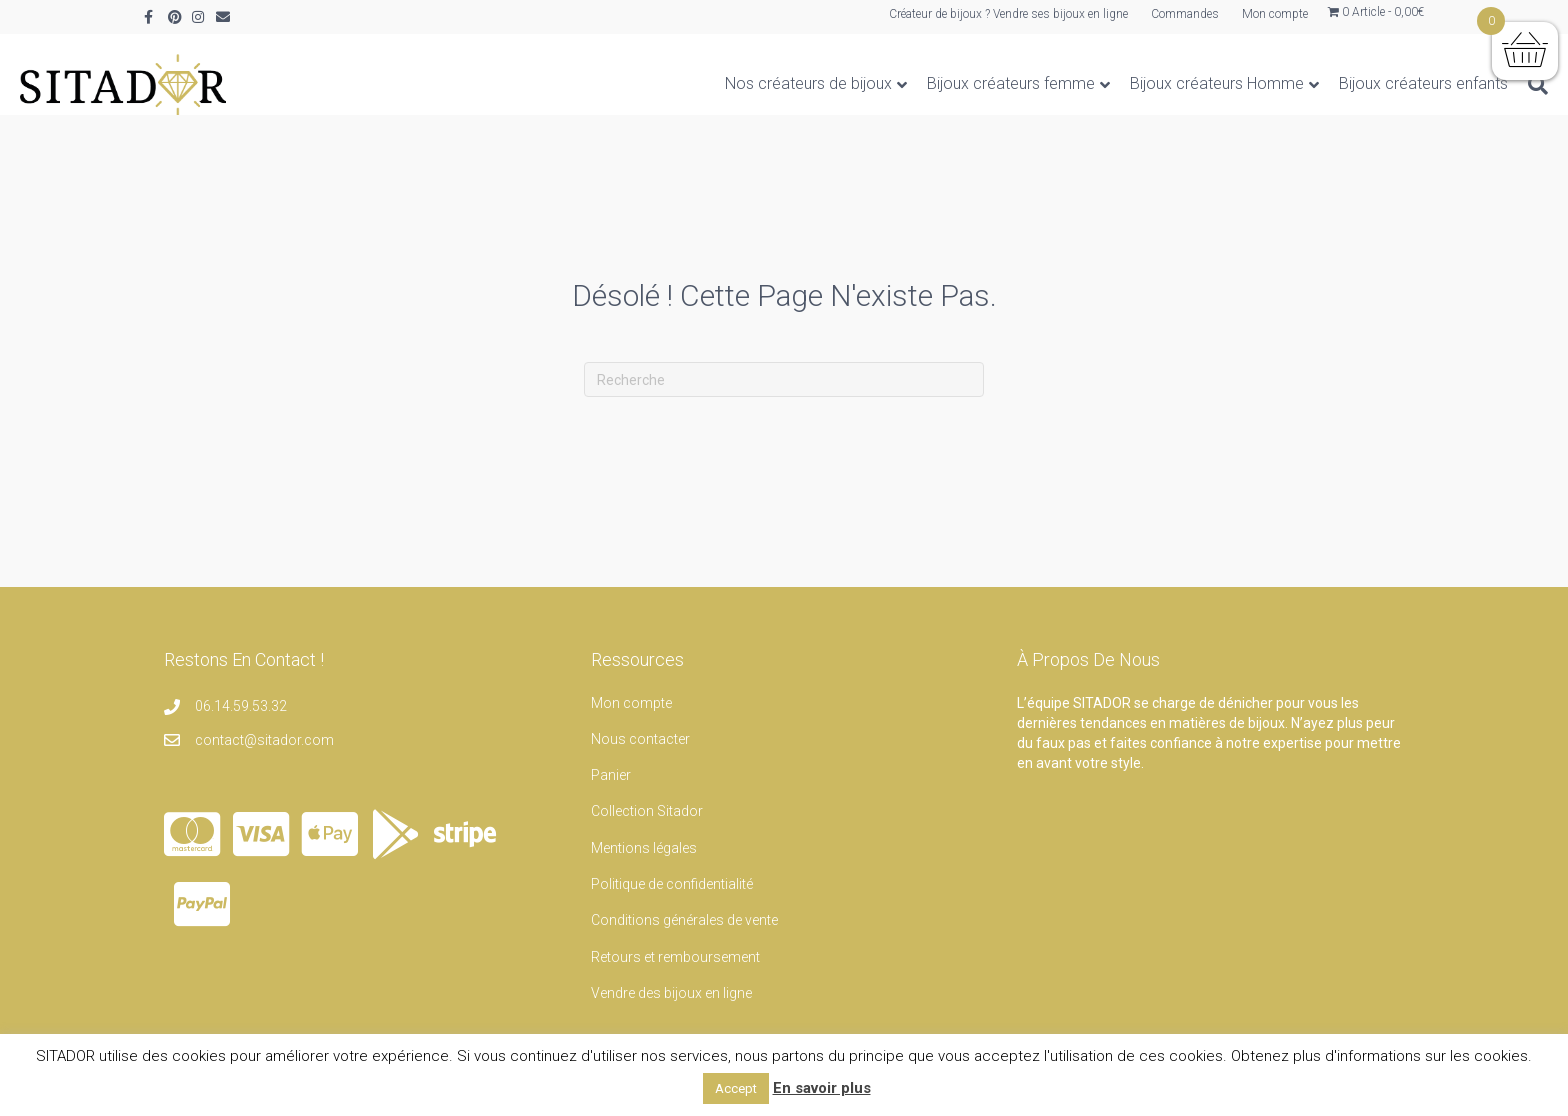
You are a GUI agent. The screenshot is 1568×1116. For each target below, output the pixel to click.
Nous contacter (640, 739)
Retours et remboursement (675, 957)
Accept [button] (736, 1088)
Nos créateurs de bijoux (684, 83)
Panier (611, 775)
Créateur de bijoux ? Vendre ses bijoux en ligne (1008, 14)
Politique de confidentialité (672, 884)
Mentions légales (644, 848)
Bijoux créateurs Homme (1093, 83)
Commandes (1185, 14)
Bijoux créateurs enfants (1299, 83)
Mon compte (1275, 14)
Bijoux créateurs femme (887, 83)
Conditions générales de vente (684, 920)
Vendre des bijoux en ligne (671, 993)
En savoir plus (822, 1088)
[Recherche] (1409, 85)
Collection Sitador (647, 811)
